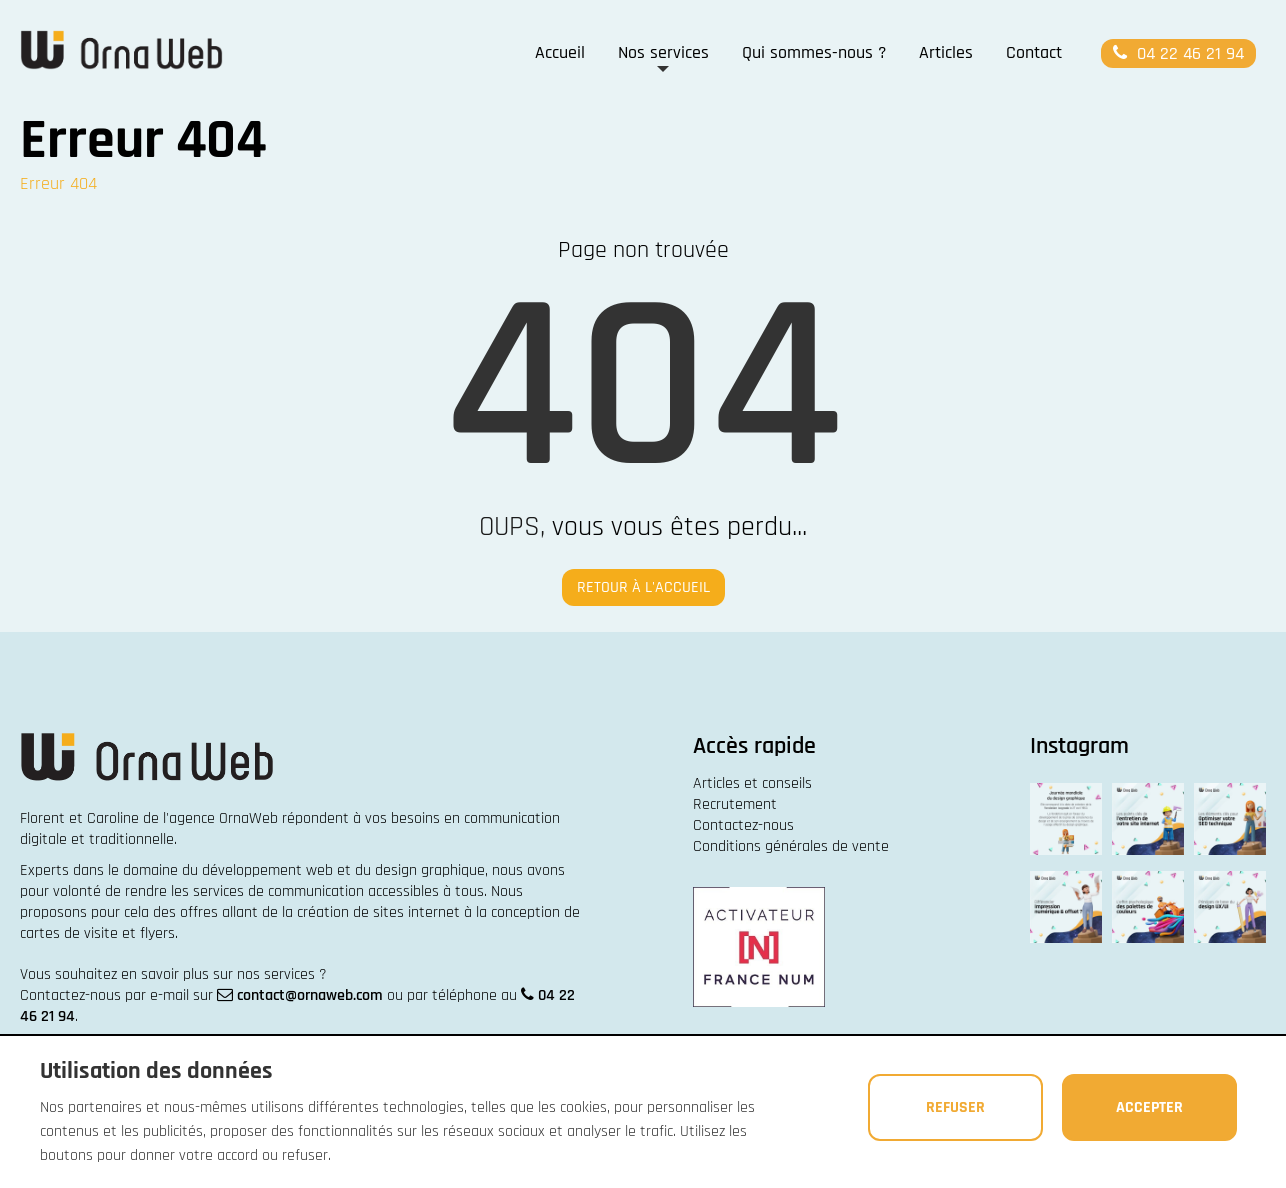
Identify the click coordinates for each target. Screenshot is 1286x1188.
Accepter (1145, 1106)
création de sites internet (378, 912)
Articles (946, 52)
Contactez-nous (743, 825)
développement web (267, 870)
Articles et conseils (752, 783)
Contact (1034, 52)
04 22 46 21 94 (1176, 53)
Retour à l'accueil (643, 587)
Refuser (945, 1106)
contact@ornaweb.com (310, 995)
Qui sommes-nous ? (814, 52)
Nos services (663, 52)
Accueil (560, 52)
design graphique (430, 870)
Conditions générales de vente (791, 846)
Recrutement (735, 804)
